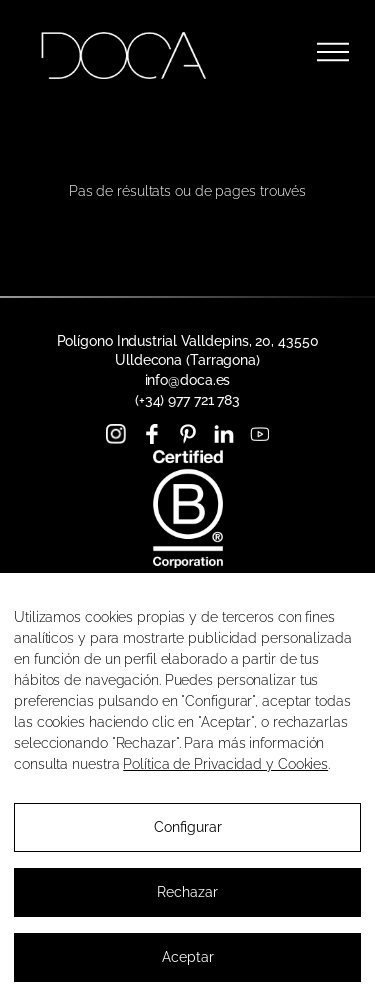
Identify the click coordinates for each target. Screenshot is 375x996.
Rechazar (187, 892)
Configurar (188, 827)
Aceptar (188, 957)
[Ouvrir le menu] (333, 52)
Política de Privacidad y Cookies (225, 764)
